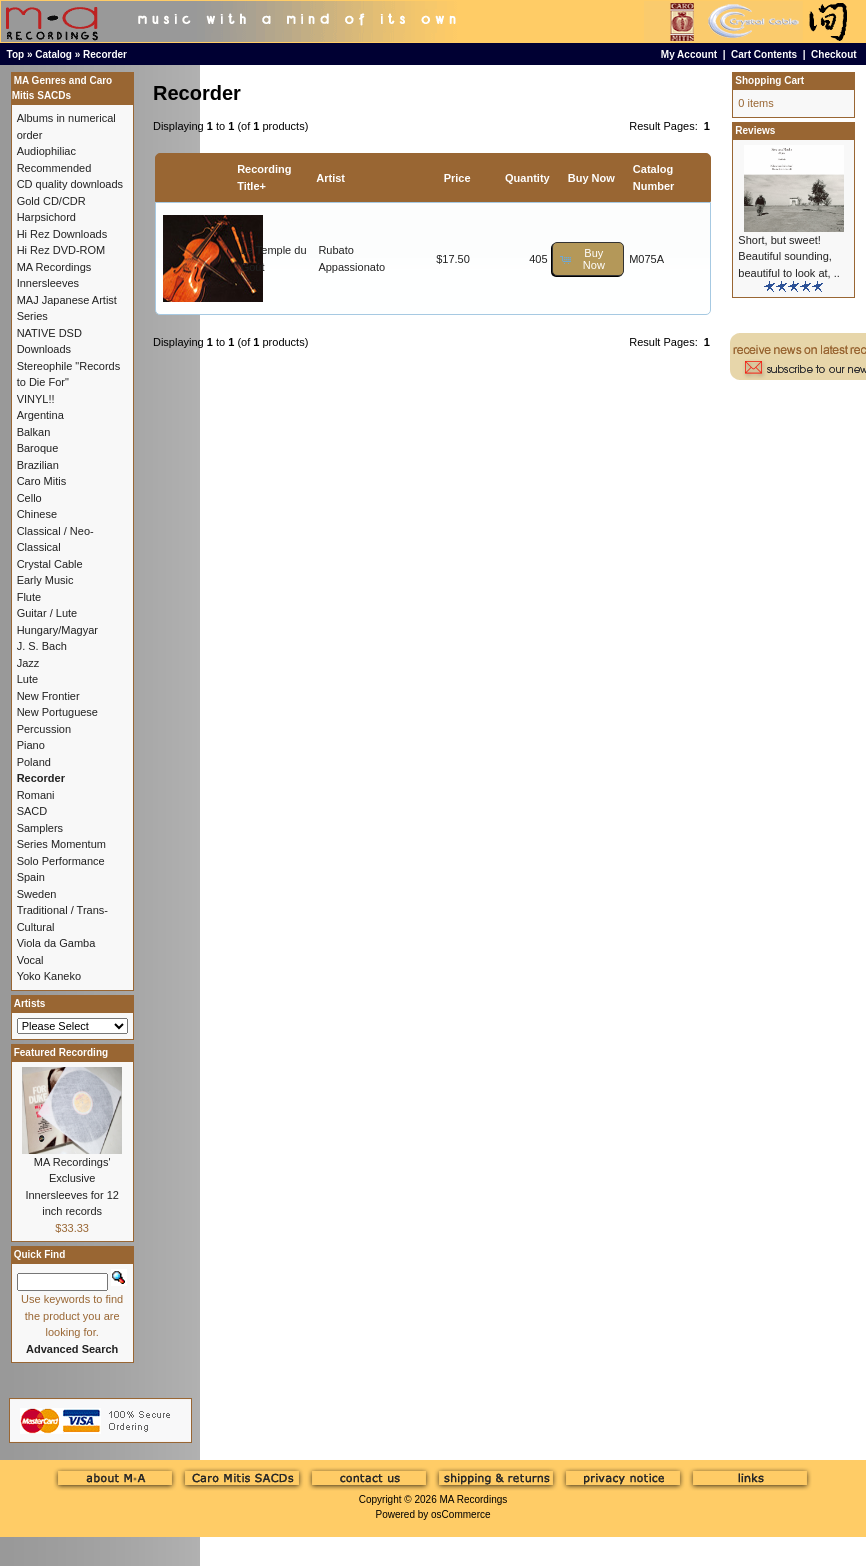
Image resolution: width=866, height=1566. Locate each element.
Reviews (755, 130)
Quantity (527, 178)
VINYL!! (36, 399)
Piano (31, 745)
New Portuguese (57, 712)
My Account (689, 54)
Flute (29, 597)
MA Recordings (473, 1499)
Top (16, 54)
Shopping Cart (769, 80)
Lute (27, 679)
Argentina (40, 415)
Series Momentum (61, 844)
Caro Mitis (42, 481)
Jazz (28, 663)
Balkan (34, 432)
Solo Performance (61, 861)
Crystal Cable (50, 564)
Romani (36, 795)
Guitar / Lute (47, 613)
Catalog (53, 54)
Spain (31, 877)
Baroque (38, 448)
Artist (330, 178)
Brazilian (38, 465)
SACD (32, 811)
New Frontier (48, 696)
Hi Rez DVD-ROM (61, 250)
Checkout (834, 54)
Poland (34, 762)
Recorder (105, 54)
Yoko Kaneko (49, 976)
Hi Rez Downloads (62, 234)
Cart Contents (764, 54)
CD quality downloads (70, 184)
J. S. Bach (42, 646)
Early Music (45, 580)
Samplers (40, 828)
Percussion (44, 729)
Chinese (37, 514)
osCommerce (460, 1514)
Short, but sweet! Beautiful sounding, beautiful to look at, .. (789, 256)
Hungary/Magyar (57, 630)
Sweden (37, 894)
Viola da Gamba (56, 943)
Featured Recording (61, 1052)
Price (457, 178)
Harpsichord (46, 217)
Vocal (30, 960)
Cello (29, 498)
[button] (588, 259)
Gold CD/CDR (51, 201)
